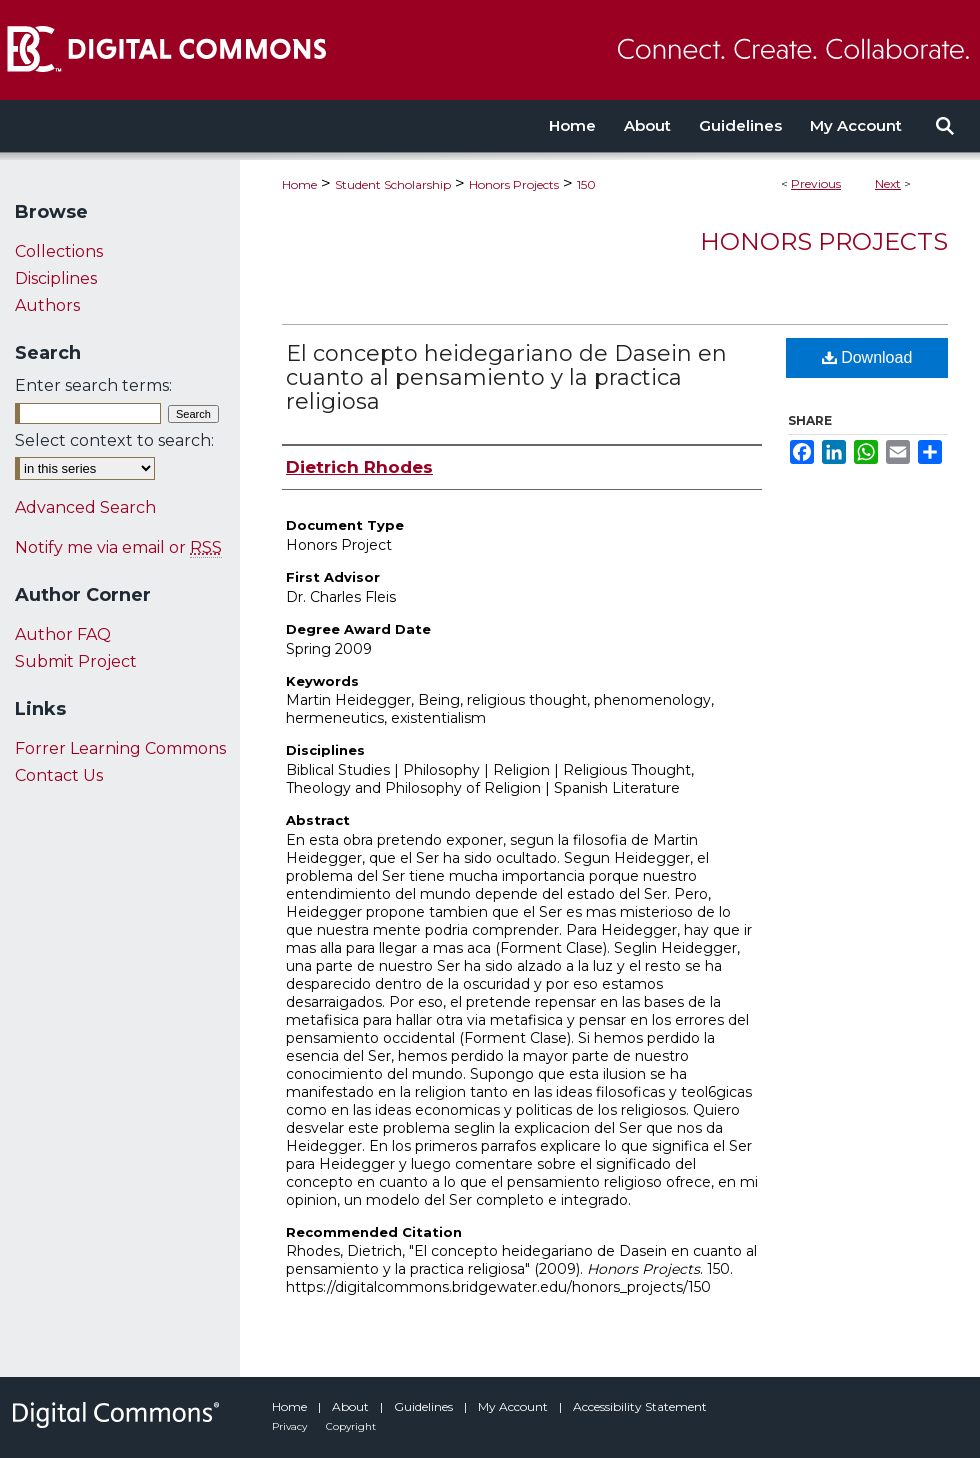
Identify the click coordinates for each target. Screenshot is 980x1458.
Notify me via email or (118, 547)
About (352, 1406)
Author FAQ (63, 634)
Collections (59, 251)
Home (299, 184)
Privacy (291, 1426)
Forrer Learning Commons (120, 748)
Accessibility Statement (640, 1406)
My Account (514, 1406)
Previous (816, 183)
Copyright (351, 1426)
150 (586, 184)
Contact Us (59, 775)
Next (888, 183)
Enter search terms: (93, 385)
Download (867, 357)
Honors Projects (514, 184)
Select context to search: (114, 440)
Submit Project (76, 661)
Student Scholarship (393, 184)
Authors (47, 305)
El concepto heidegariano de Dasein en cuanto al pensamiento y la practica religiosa (506, 377)
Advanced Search (85, 507)
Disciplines (56, 278)
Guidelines (425, 1406)
